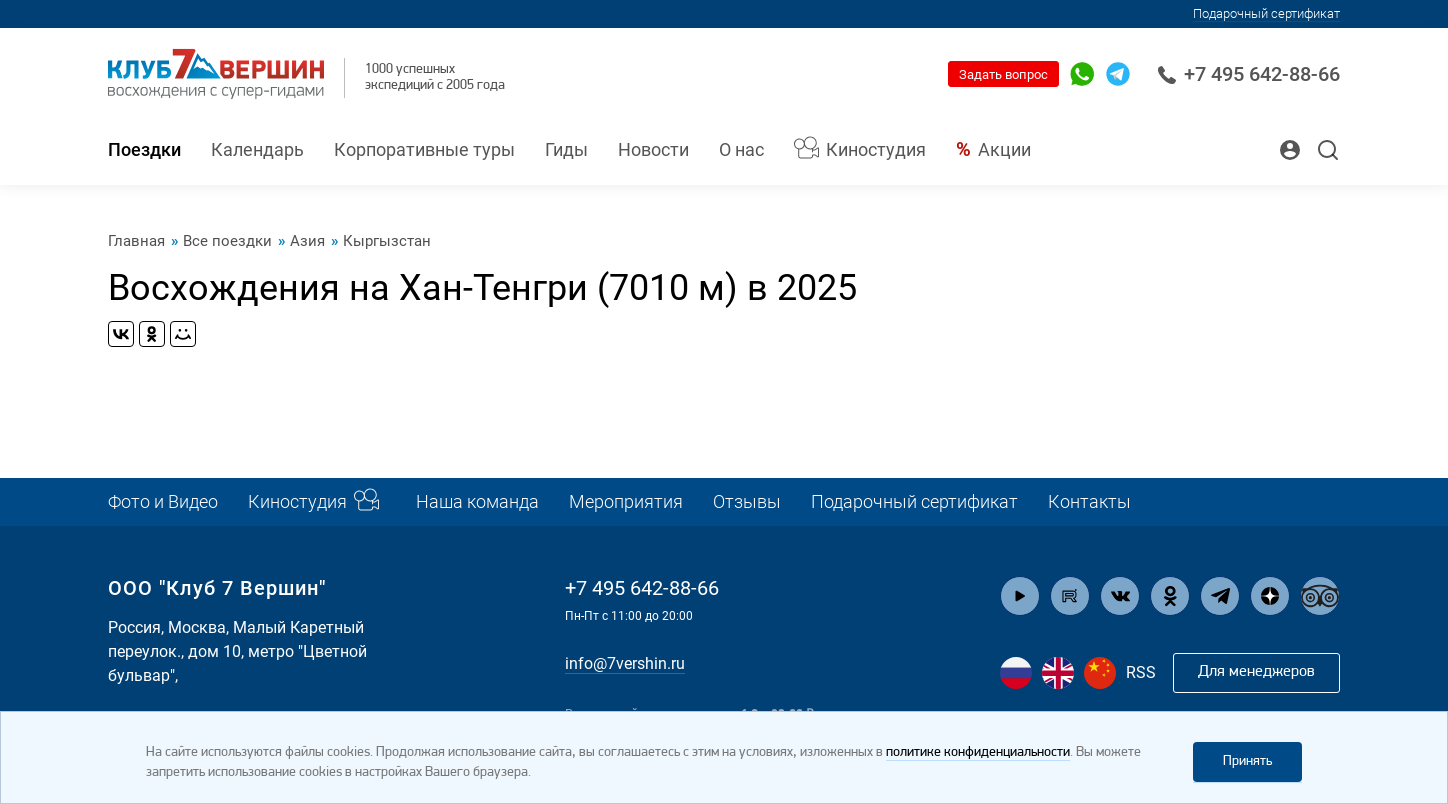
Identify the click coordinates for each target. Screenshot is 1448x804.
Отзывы (747, 501)
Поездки (144, 149)
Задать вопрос (1003, 74)
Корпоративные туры (424, 149)
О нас (741, 149)
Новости (653, 149)
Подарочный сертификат (1266, 13)
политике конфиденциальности (978, 752)
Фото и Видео (163, 501)
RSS (1141, 672)
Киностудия (876, 149)
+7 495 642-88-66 (1248, 74)
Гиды (566, 149)
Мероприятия (626, 501)
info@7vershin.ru (625, 663)
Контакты (1089, 501)
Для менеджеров (1256, 672)
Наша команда (477, 501)
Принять (1247, 761)
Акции (1004, 149)
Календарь (257, 149)
